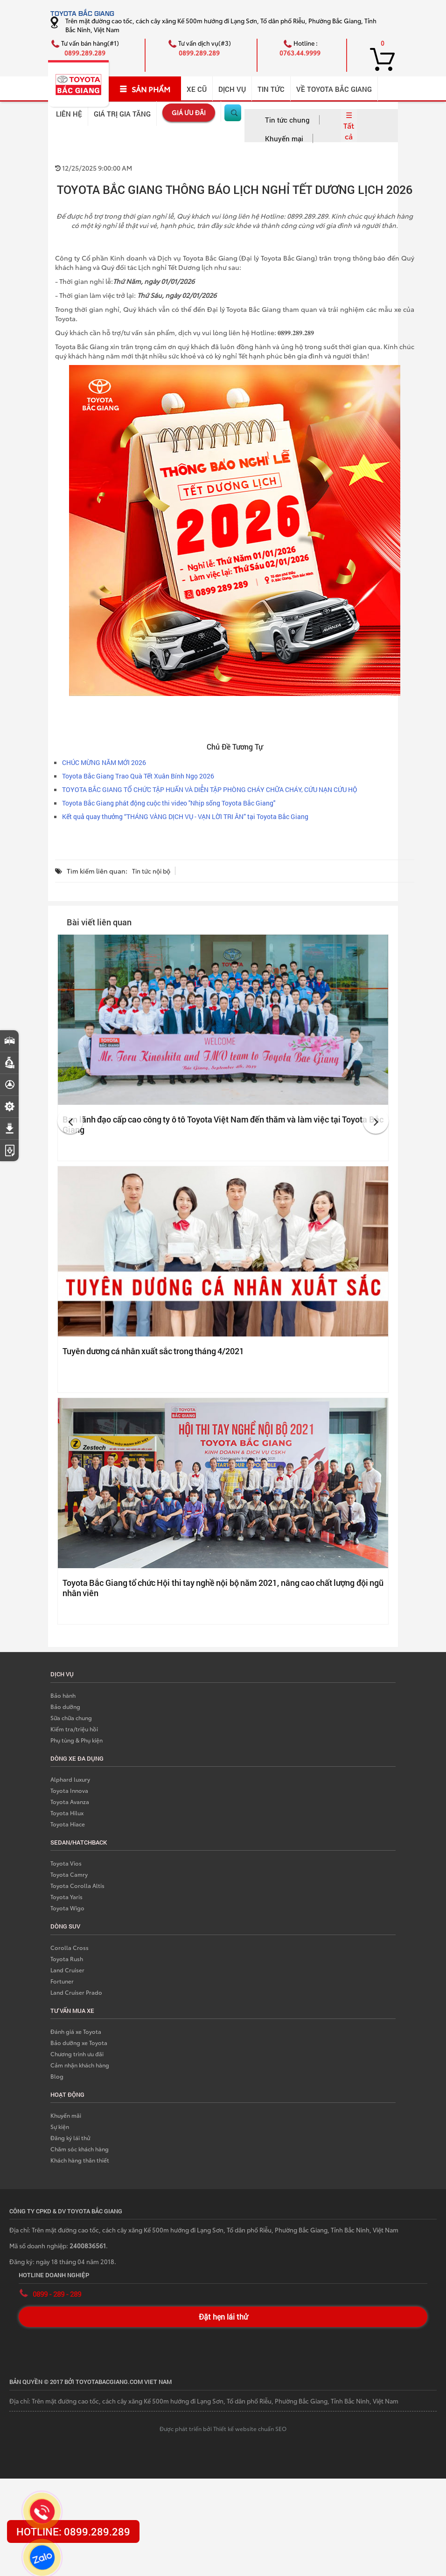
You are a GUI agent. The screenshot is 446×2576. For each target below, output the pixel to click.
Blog (56, 2076)
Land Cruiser (67, 1970)
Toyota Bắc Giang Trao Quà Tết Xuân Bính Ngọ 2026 (138, 775)
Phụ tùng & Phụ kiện (76, 1740)
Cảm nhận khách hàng (79, 2065)
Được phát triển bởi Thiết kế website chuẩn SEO (223, 2428)
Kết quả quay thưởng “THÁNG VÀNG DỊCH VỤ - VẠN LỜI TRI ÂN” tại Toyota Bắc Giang (185, 816)
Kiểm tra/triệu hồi (74, 1729)
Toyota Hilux (67, 1813)
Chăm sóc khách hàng (79, 2149)
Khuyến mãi (65, 2115)
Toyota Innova (69, 1790)
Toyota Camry (69, 1874)
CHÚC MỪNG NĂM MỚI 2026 (104, 762)
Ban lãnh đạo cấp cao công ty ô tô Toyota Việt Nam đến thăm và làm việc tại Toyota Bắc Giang (223, 1124)
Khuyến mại (284, 138)
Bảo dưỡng (65, 1706)
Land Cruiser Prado (76, 1992)
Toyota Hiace (67, 1824)
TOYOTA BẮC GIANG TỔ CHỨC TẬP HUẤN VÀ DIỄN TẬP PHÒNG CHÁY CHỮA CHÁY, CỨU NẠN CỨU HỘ (209, 789)
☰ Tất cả (348, 125)
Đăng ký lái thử (70, 2138)
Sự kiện (59, 2126)
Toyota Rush (66, 1959)
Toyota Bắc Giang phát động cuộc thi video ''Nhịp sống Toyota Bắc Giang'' (168, 803)
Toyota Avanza (69, 1801)
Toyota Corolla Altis (77, 1885)
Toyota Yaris (66, 1897)
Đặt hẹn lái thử (223, 2316)
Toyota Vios (66, 1863)
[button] (70, 1121)
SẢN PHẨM (144, 89)
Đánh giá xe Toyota (75, 2031)
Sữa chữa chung (71, 1718)
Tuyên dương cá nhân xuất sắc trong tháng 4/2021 (153, 1351)
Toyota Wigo (67, 1908)
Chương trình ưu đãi (77, 2054)
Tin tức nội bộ (151, 871)
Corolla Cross (69, 1947)
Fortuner (62, 1981)
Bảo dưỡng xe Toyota (78, 2042)
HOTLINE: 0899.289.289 (73, 2531)
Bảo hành (63, 1695)
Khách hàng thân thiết (79, 2160)
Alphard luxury (70, 1779)
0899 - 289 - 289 (57, 2294)
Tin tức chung (287, 119)
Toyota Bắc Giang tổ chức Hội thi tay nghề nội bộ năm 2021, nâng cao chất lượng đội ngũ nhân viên (223, 1587)
